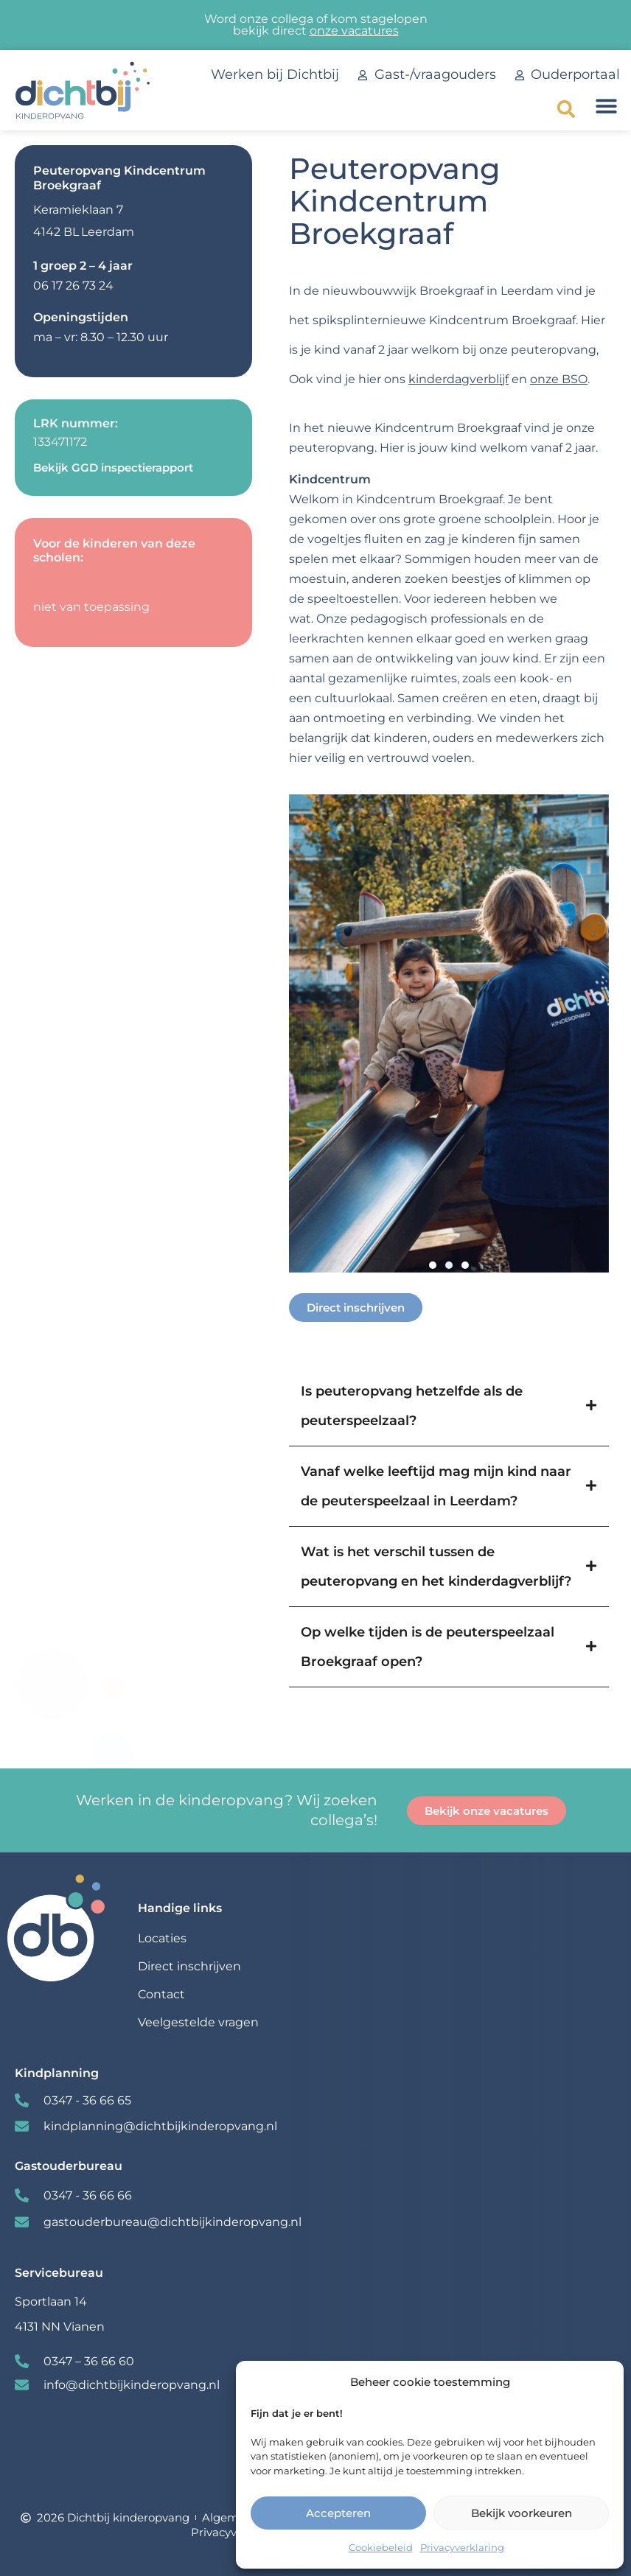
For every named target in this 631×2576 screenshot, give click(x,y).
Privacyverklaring (462, 2547)
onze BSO (559, 379)
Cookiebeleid (381, 2547)
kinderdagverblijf (458, 379)
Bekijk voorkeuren (521, 2513)
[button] (566, 109)
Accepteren (338, 2513)
